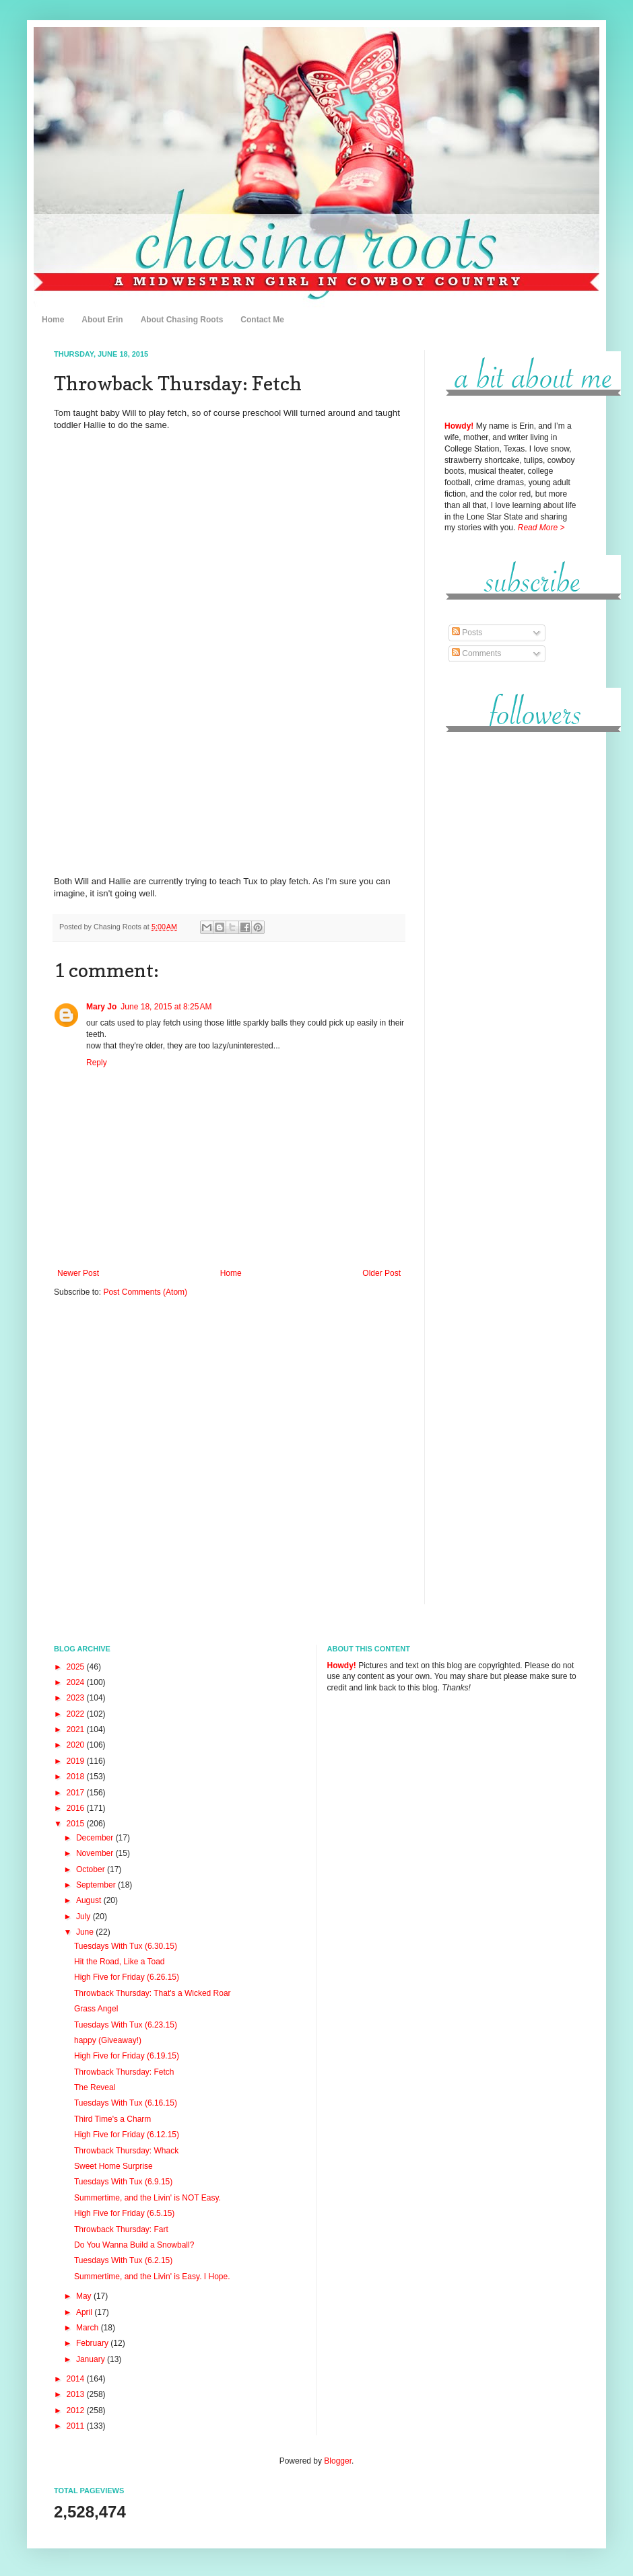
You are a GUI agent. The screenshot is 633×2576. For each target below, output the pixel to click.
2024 (77, 1682)
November (96, 1853)
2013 (77, 2394)
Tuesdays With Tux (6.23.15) (125, 2025)
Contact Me (262, 319)
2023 (77, 1698)
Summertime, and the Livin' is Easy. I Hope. (152, 2276)
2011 (77, 2426)
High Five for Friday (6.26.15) (126, 1977)
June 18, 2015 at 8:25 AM (166, 1006)
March (88, 2327)
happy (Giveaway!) (107, 2040)
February (93, 2343)
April (85, 2312)
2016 (77, 1808)
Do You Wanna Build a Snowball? (134, 2245)
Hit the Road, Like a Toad (119, 1961)
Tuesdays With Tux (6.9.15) (123, 2181)
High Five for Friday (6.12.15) (126, 2134)
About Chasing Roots (182, 319)
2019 (77, 1761)
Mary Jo (101, 1006)
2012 (77, 2410)
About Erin (102, 319)
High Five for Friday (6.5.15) (124, 2213)
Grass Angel (96, 2008)
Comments (476, 653)
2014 (77, 2379)
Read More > (541, 527)
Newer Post (78, 1273)
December (96, 1837)
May (85, 2296)
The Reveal (94, 2087)
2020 (77, 1745)
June (86, 1932)
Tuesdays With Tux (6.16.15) (125, 2103)
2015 (77, 1823)
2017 (77, 1792)
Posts (467, 632)
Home (53, 319)
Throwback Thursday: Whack (126, 2150)
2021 (77, 1729)
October (91, 1869)
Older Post (381, 1273)
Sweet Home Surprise (113, 2166)
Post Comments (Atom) (145, 1292)
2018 (77, 1776)
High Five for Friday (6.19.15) (126, 2056)
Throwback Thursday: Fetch (124, 2072)
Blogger (338, 2461)
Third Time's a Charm (112, 2119)
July (84, 1916)
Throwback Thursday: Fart (121, 2229)
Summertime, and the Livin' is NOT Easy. (147, 2198)
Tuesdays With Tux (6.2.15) (123, 2260)
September (97, 1885)
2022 (77, 1714)
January (91, 2359)
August (90, 1900)
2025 (77, 1667)
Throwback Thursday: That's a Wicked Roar (152, 1993)
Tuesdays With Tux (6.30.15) (125, 1946)
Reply (96, 1062)
